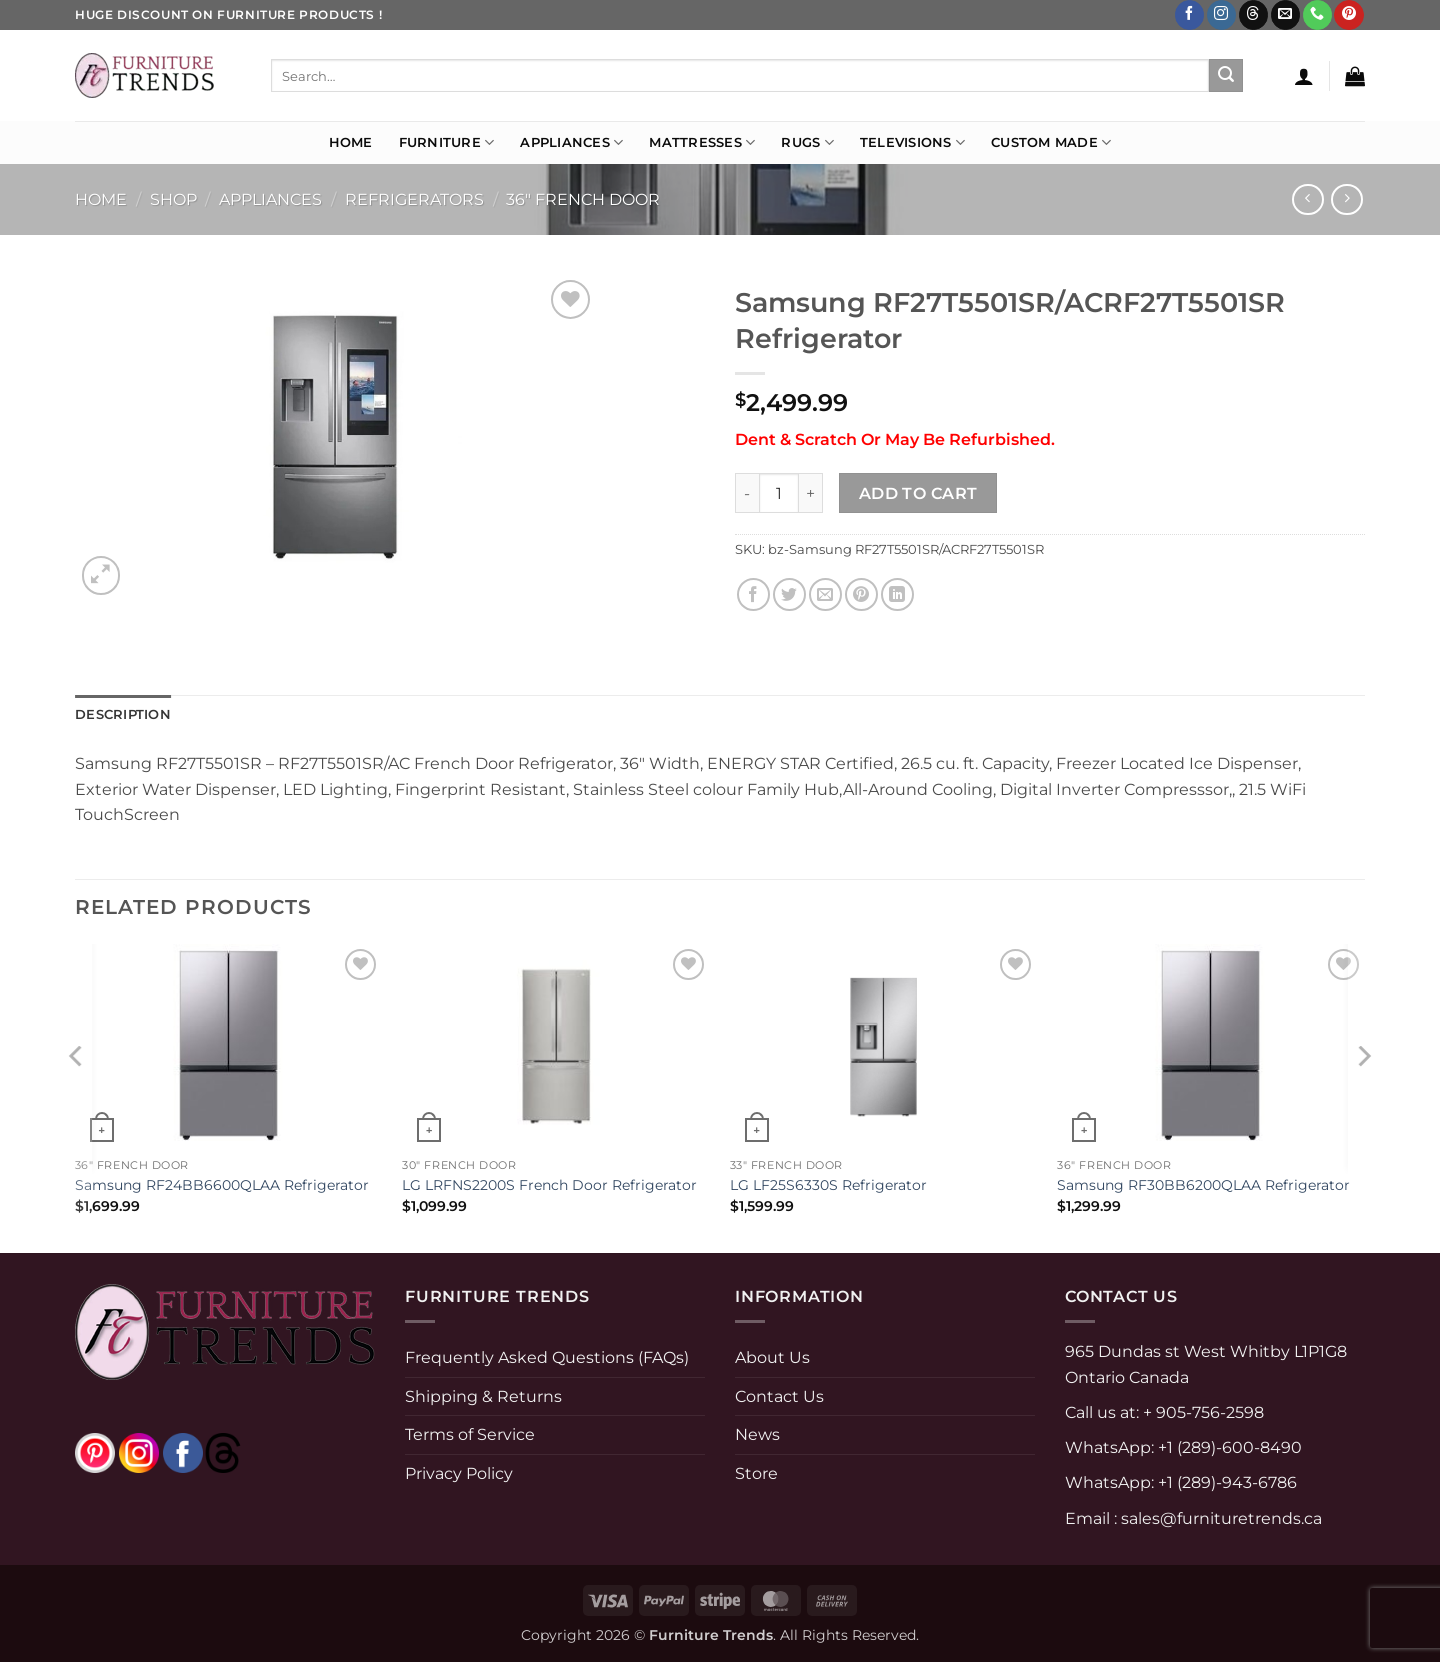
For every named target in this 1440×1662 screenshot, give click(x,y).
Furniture (447, 142)
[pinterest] (95, 1451)
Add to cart (918, 493)
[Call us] (1317, 15)
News (757, 1434)
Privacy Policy (459, 1473)
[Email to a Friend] (825, 594)
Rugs (807, 142)
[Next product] (1307, 199)
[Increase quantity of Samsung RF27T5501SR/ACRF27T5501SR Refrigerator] (811, 493)
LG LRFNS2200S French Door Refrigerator (549, 1185)
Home (351, 142)
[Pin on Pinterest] (861, 594)
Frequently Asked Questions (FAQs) (547, 1357)
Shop (173, 199)
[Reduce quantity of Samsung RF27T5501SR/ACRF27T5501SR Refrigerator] (747, 493)
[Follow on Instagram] (1221, 15)
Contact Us (779, 1396)
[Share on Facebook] (753, 594)
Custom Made (1051, 142)
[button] (1304, 76)
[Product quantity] (779, 493)
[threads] (203, 1451)
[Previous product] (1346, 199)
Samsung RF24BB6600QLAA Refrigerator (222, 1185)
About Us (772, 1357)
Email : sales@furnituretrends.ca (1193, 1518)
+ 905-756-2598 (1201, 1412)
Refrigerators (414, 199)
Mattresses (702, 142)
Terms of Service (470, 1434)
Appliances (571, 142)
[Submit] (1226, 76)
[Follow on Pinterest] (1348, 15)
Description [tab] (123, 714)
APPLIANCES (270, 199)
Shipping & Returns (483, 1396)
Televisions (912, 142)
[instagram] (139, 1451)
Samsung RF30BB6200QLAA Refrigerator (1203, 1185)
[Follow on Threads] (1253, 15)
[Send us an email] (1285, 15)
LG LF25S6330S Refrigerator (828, 1185)
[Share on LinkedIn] (897, 594)
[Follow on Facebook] (1189, 15)
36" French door (583, 199)
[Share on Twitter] (789, 594)
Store (756, 1473)
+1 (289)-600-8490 (1228, 1447)
